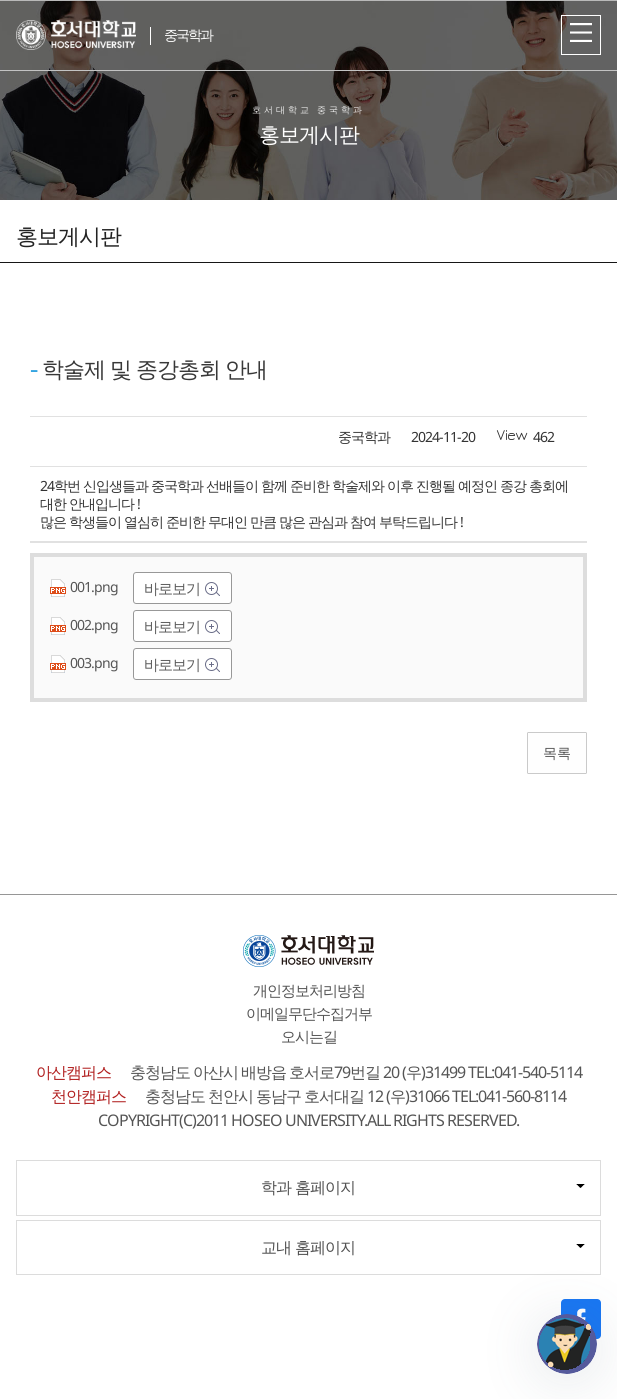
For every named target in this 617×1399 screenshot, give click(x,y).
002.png (85, 624)
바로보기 (173, 588)
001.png (85, 586)
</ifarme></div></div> (567, 1344)
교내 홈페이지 (308, 1247)
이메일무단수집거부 (309, 1013)
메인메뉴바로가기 (0, 0)
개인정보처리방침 (309, 990)
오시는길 (309, 1036)
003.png (85, 662)
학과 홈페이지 (308, 1187)
